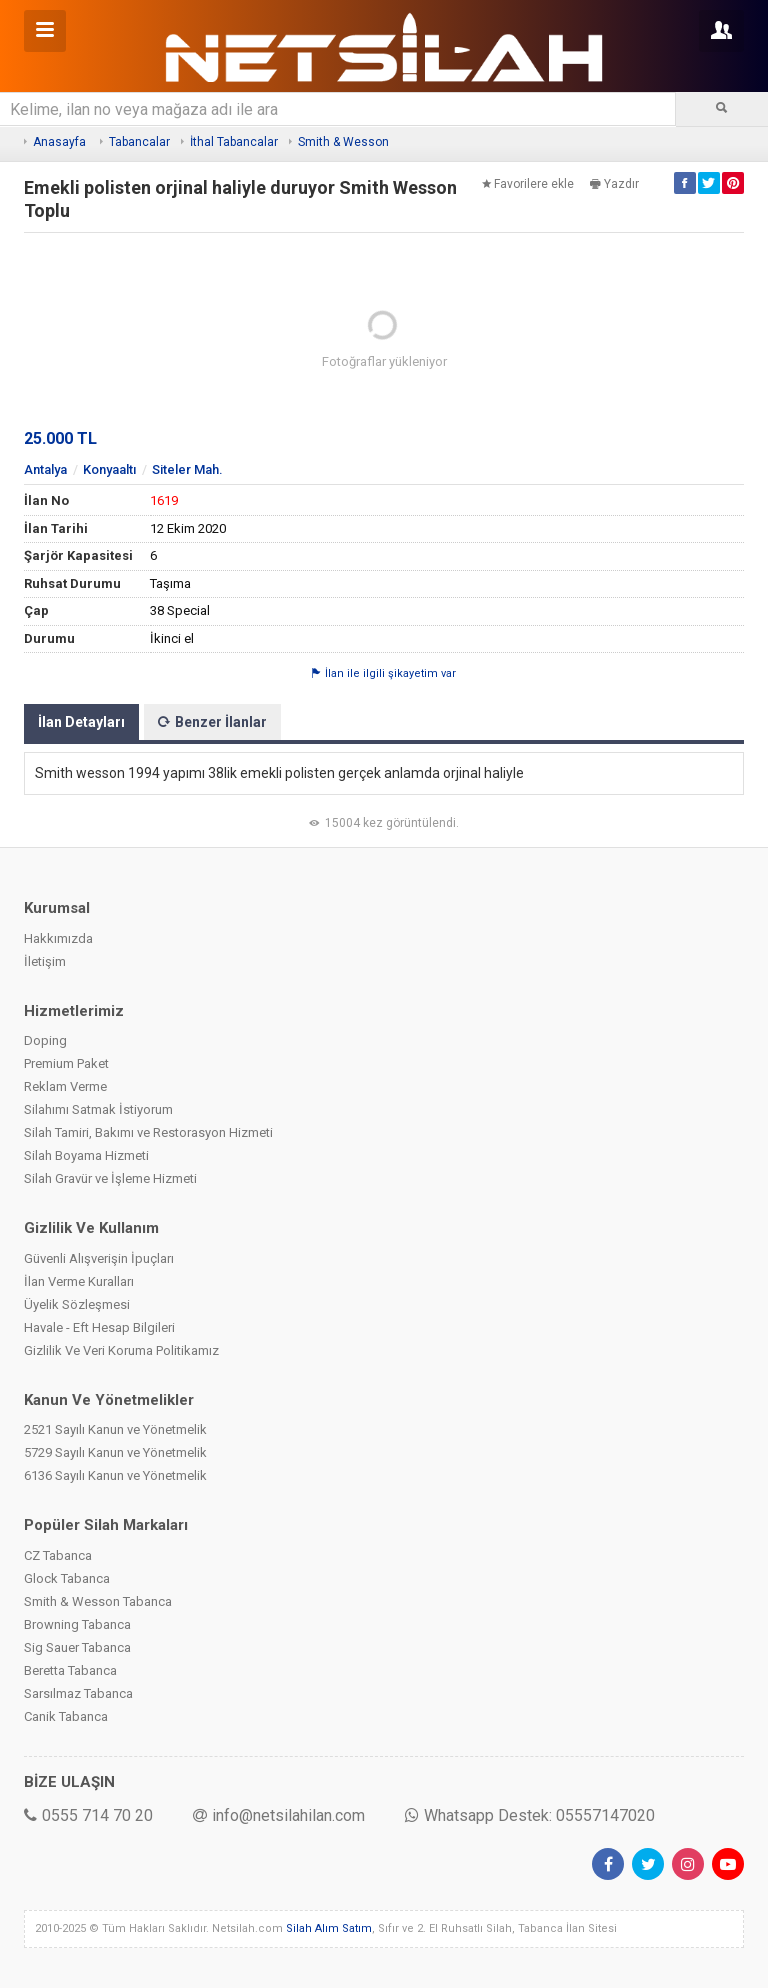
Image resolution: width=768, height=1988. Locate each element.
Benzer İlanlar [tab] (212, 722)
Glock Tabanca (67, 1578)
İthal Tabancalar (234, 142)
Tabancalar (139, 142)
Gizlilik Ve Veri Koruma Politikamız (121, 1350)
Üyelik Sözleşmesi (77, 1304)
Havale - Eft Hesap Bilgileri (99, 1327)
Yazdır (614, 184)
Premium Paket (66, 1063)
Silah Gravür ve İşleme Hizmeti (110, 1178)
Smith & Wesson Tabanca (98, 1601)
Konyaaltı (109, 469)
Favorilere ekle (528, 184)
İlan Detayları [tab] (81, 722)
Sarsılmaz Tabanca (78, 1693)
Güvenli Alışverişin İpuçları (99, 1258)
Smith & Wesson (343, 142)
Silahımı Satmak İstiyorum (98, 1109)
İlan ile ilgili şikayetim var (384, 673)
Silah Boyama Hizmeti (86, 1155)
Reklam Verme (65, 1086)
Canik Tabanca (66, 1716)
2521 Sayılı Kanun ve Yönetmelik (115, 1429)
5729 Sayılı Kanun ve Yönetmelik (115, 1452)
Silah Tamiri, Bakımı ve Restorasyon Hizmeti (148, 1132)
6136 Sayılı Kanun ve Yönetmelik (115, 1475)
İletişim (45, 961)
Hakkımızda (58, 938)
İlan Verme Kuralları (79, 1281)
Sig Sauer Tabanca (77, 1647)
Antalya (45, 469)
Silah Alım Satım (329, 1928)
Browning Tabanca (77, 1624)
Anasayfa (59, 142)
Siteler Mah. (187, 469)
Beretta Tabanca (70, 1670)
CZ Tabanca (58, 1555)
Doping (45, 1040)
